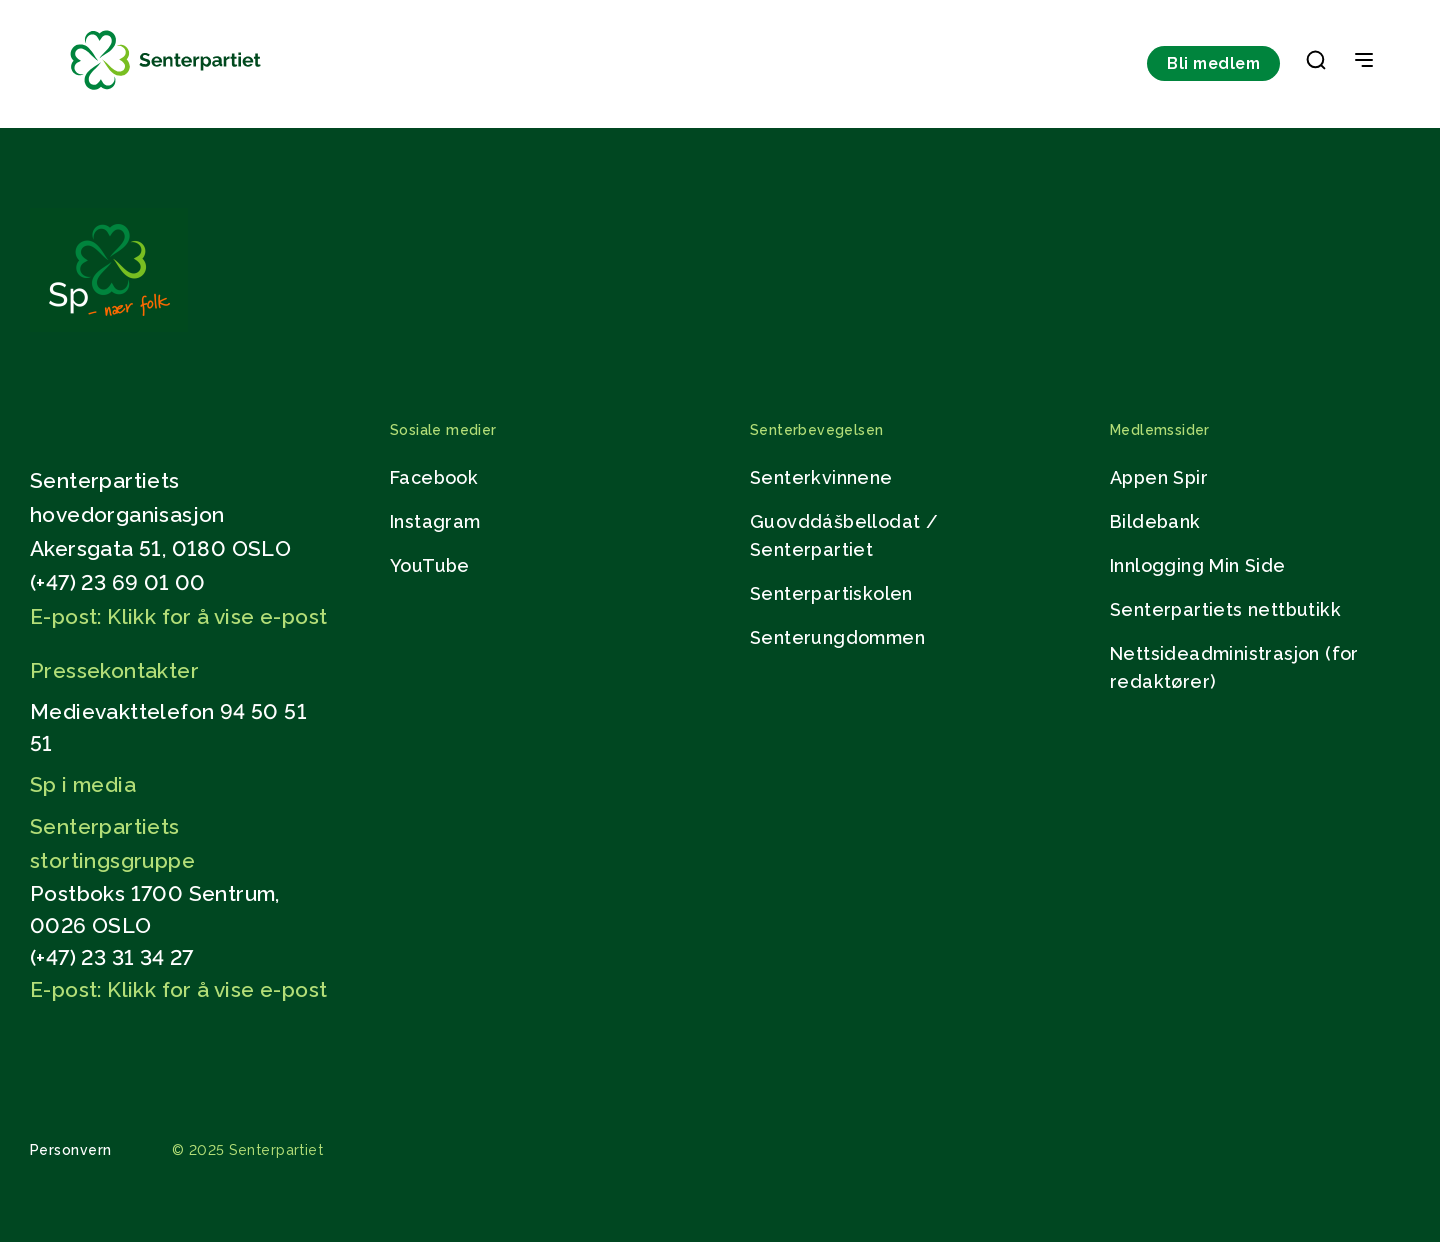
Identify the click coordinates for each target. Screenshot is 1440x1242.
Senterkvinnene (821, 477)
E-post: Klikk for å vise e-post (178, 616)
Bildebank (1155, 521)
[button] (1316, 64)
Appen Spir (1159, 477)
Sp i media (83, 784)
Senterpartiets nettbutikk (1225, 609)
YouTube (430, 565)
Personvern (71, 1150)
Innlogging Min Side (1198, 565)
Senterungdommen (837, 637)
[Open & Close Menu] (1364, 62)
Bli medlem (1213, 63)
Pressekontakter (114, 670)
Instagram (435, 521)
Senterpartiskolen (831, 593)
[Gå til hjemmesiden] (109, 326)
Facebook (434, 477)
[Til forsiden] (166, 90)
